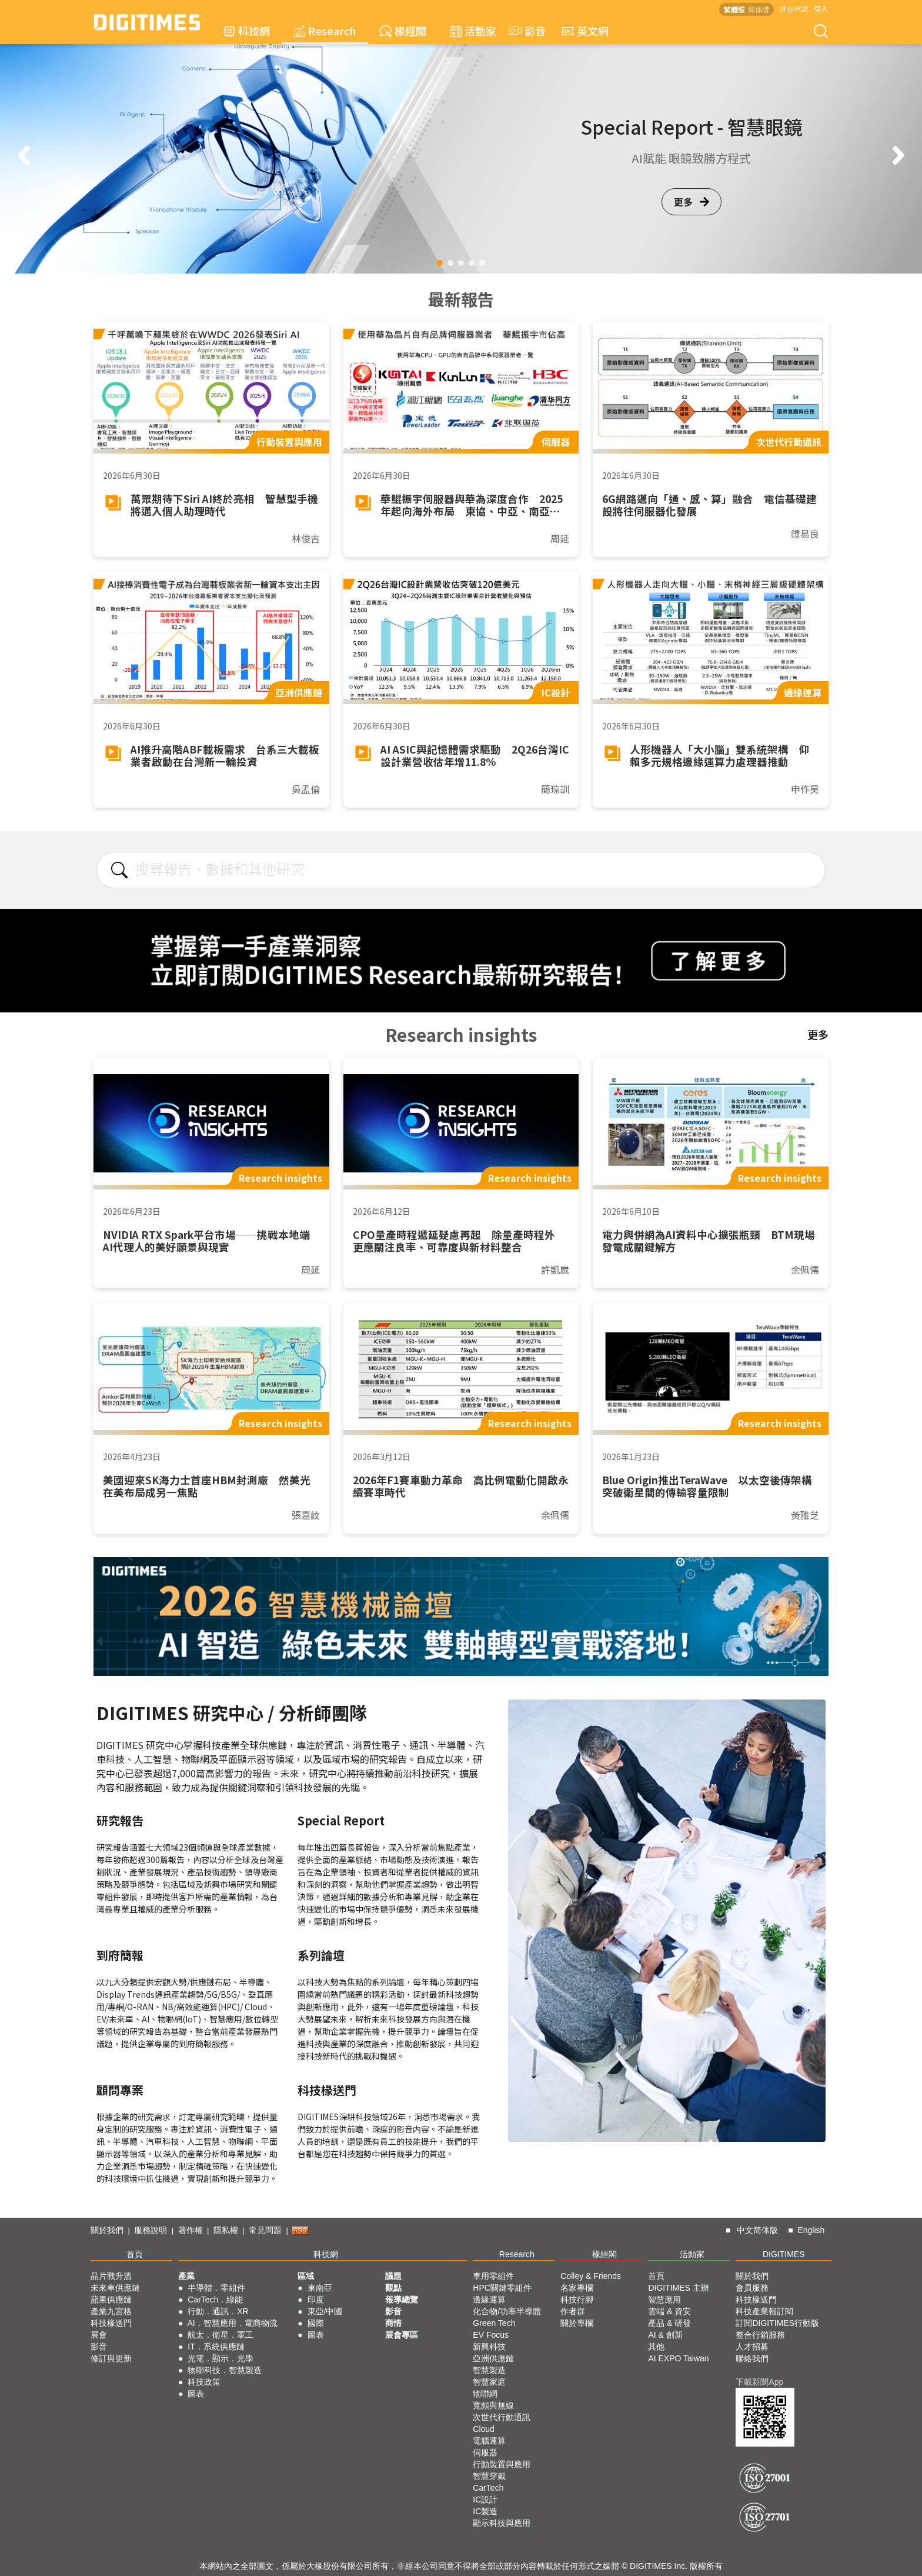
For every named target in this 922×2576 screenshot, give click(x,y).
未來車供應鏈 (115, 2287)
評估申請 (794, 9)
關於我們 (107, 2230)
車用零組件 (493, 2276)
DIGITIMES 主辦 (678, 2287)
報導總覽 (401, 2299)
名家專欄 (576, 2287)
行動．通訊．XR (218, 2311)
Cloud (484, 2429)
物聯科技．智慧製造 (225, 2370)
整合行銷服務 (760, 2335)
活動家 (473, 30)
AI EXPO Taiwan (678, 2358)
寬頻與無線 (493, 2405)
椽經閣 (403, 30)
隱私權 (225, 2230)
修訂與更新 (111, 2358)
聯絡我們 (752, 2358)
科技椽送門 (111, 2323)
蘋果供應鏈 (111, 2299)
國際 (316, 2323)
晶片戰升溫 (111, 2276)
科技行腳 (576, 2299)
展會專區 (401, 2335)
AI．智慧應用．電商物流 (233, 2323)
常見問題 (265, 2230)
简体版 (758, 9)
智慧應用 (664, 2299)
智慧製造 (489, 2370)
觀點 (393, 2287)
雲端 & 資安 (669, 2311)
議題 (393, 2276)
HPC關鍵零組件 (502, 2287)
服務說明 (150, 2230)
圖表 (196, 2393)
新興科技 (489, 2346)
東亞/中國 (325, 2311)
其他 (656, 2346)
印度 (316, 2299)
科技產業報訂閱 (764, 2311)
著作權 (190, 2230)
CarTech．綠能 (215, 2299)
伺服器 (485, 2452)
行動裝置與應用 (501, 2464)
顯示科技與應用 (501, 2523)
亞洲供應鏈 (493, 2358)
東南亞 (320, 2287)
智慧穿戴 (489, 2476)
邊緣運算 (489, 2299)
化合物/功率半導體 (507, 2311)
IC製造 (485, 2511)
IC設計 (485, 2499)
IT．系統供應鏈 (216, 2346)
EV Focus (491, 2335)
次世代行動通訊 (501, 2417)
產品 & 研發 (669, 2323)
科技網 (246, 30)
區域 (306, 2276)
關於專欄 (576, 2323)
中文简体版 (757, 2230)
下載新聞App (759, 2382)
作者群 (572, 2311)
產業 (186, 2276)
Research (324, 30)
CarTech (488, 2487)
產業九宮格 (111, 2311)
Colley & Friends (590, 2276)
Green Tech (494, 2323)
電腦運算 (489, 2440)
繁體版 (734, 9)
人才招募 (752, 2346)
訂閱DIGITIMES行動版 (777, 2323)
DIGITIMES (784, 2254)
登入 (821, 9)
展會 (99, 2335)
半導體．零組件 (216, 2287)
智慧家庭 (489, 2382)
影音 (525, 30)
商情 (393, 2323)
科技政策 (204, 2382)
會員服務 (752, 2287)
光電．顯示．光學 (220, 2358)
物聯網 (485, 2393)
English (810, 2230)
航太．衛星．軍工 (220, 2335)
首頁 (134, 2254)
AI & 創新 (665, 2335)
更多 (691, 202)
